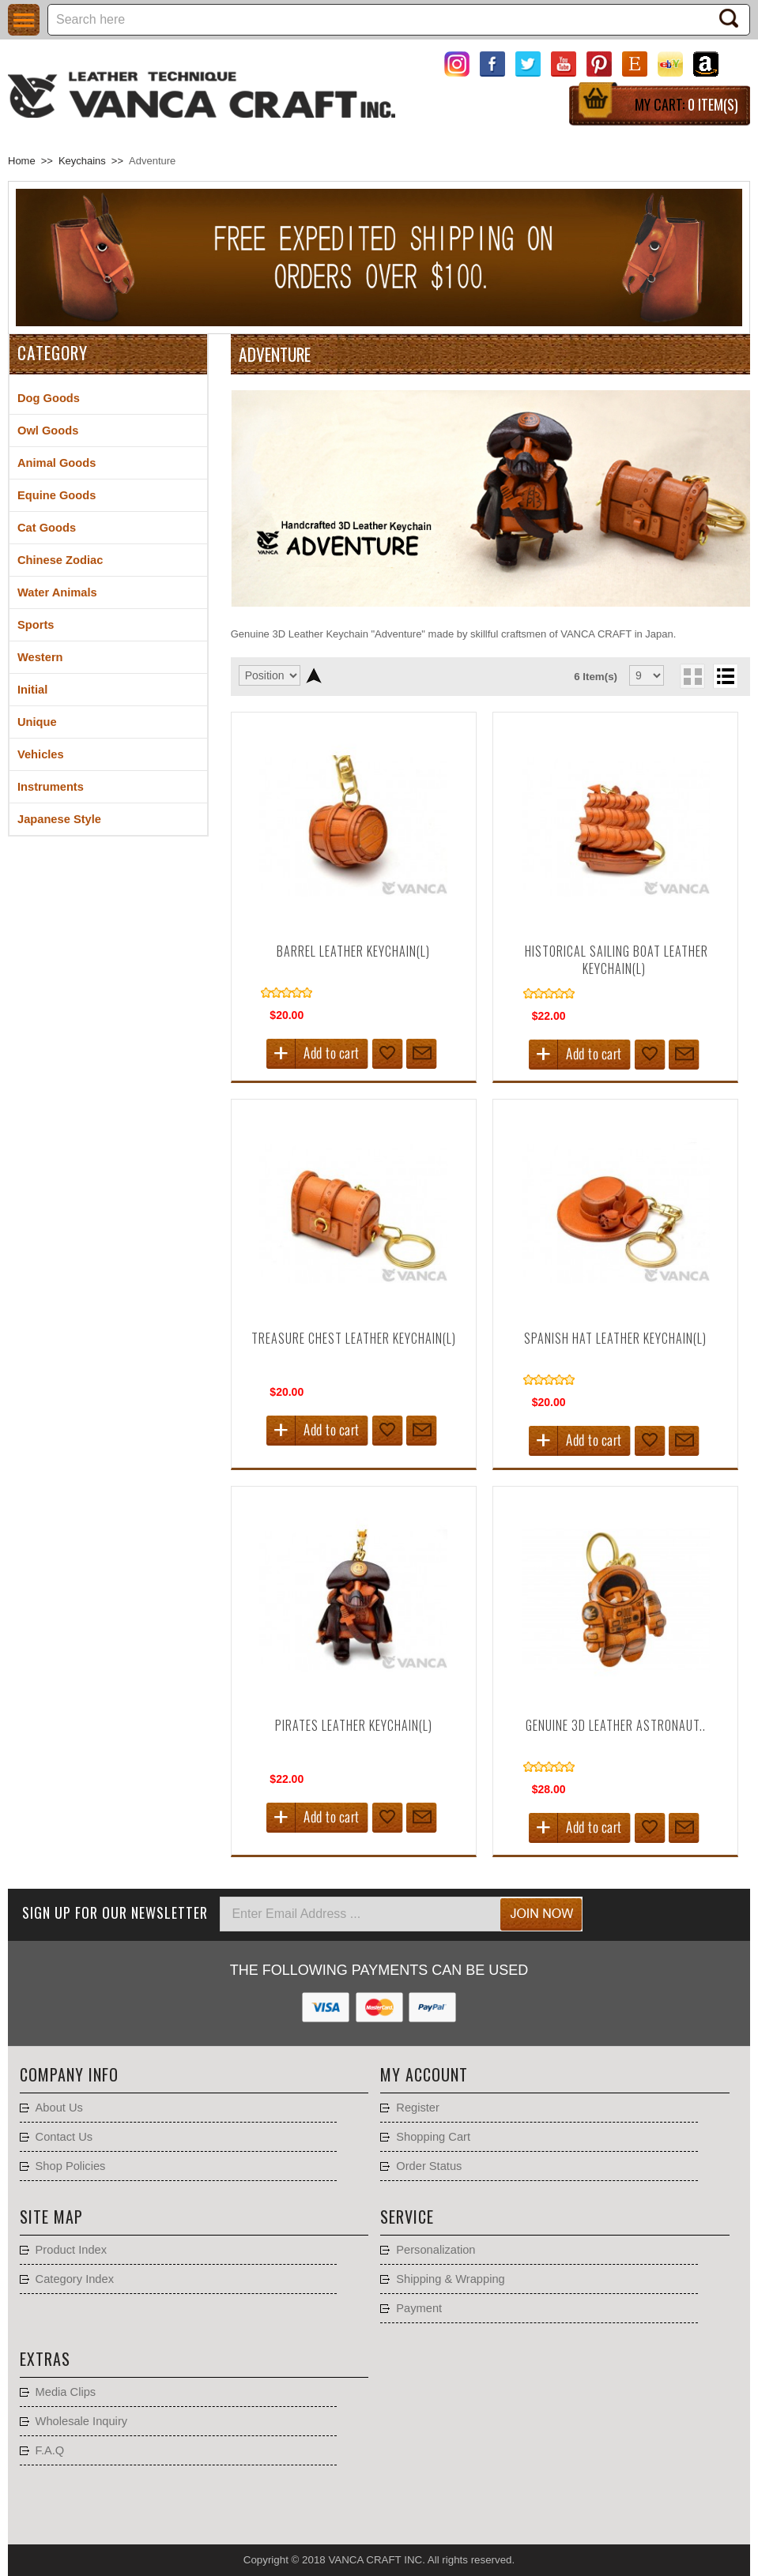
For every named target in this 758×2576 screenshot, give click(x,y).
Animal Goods (56, 463)
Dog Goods (48, 398)
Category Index (75, 2279)
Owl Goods (47, 430)
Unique (37, 722)
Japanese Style (59, 819)
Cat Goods (46, 527)
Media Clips (66, 2392)
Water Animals (57, 592)
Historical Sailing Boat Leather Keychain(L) (616, 960)
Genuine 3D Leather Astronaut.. (616, 1725)
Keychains (82, 161)
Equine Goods (56, 495)
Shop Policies (71, 2166)
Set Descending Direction (314, 675)
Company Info (69, 2074)
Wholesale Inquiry (82, 2421)
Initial (32, 689)
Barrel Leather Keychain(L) (353, 951)
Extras (45, 2359)
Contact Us (64, 2136)
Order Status (429, 2166)
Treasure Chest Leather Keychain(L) (353, 1338)
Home (22, 161)
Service (407, 2216)
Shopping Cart (433, 2136)
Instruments (50, 786)
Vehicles (40, 754)
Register (417, 2107)
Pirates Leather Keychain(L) (353, 1725)
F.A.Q (50, 2450)
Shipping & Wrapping (450, 2279)
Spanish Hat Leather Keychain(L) (615, 1338)
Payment (419, 2308)
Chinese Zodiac (60, 560)
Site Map (51, 2216)
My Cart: (686, 104)
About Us (59, 2107)
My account (424, 2074)
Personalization (435, 2249)
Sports (35, 625)
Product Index (71, 2249)
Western (40, 657)
